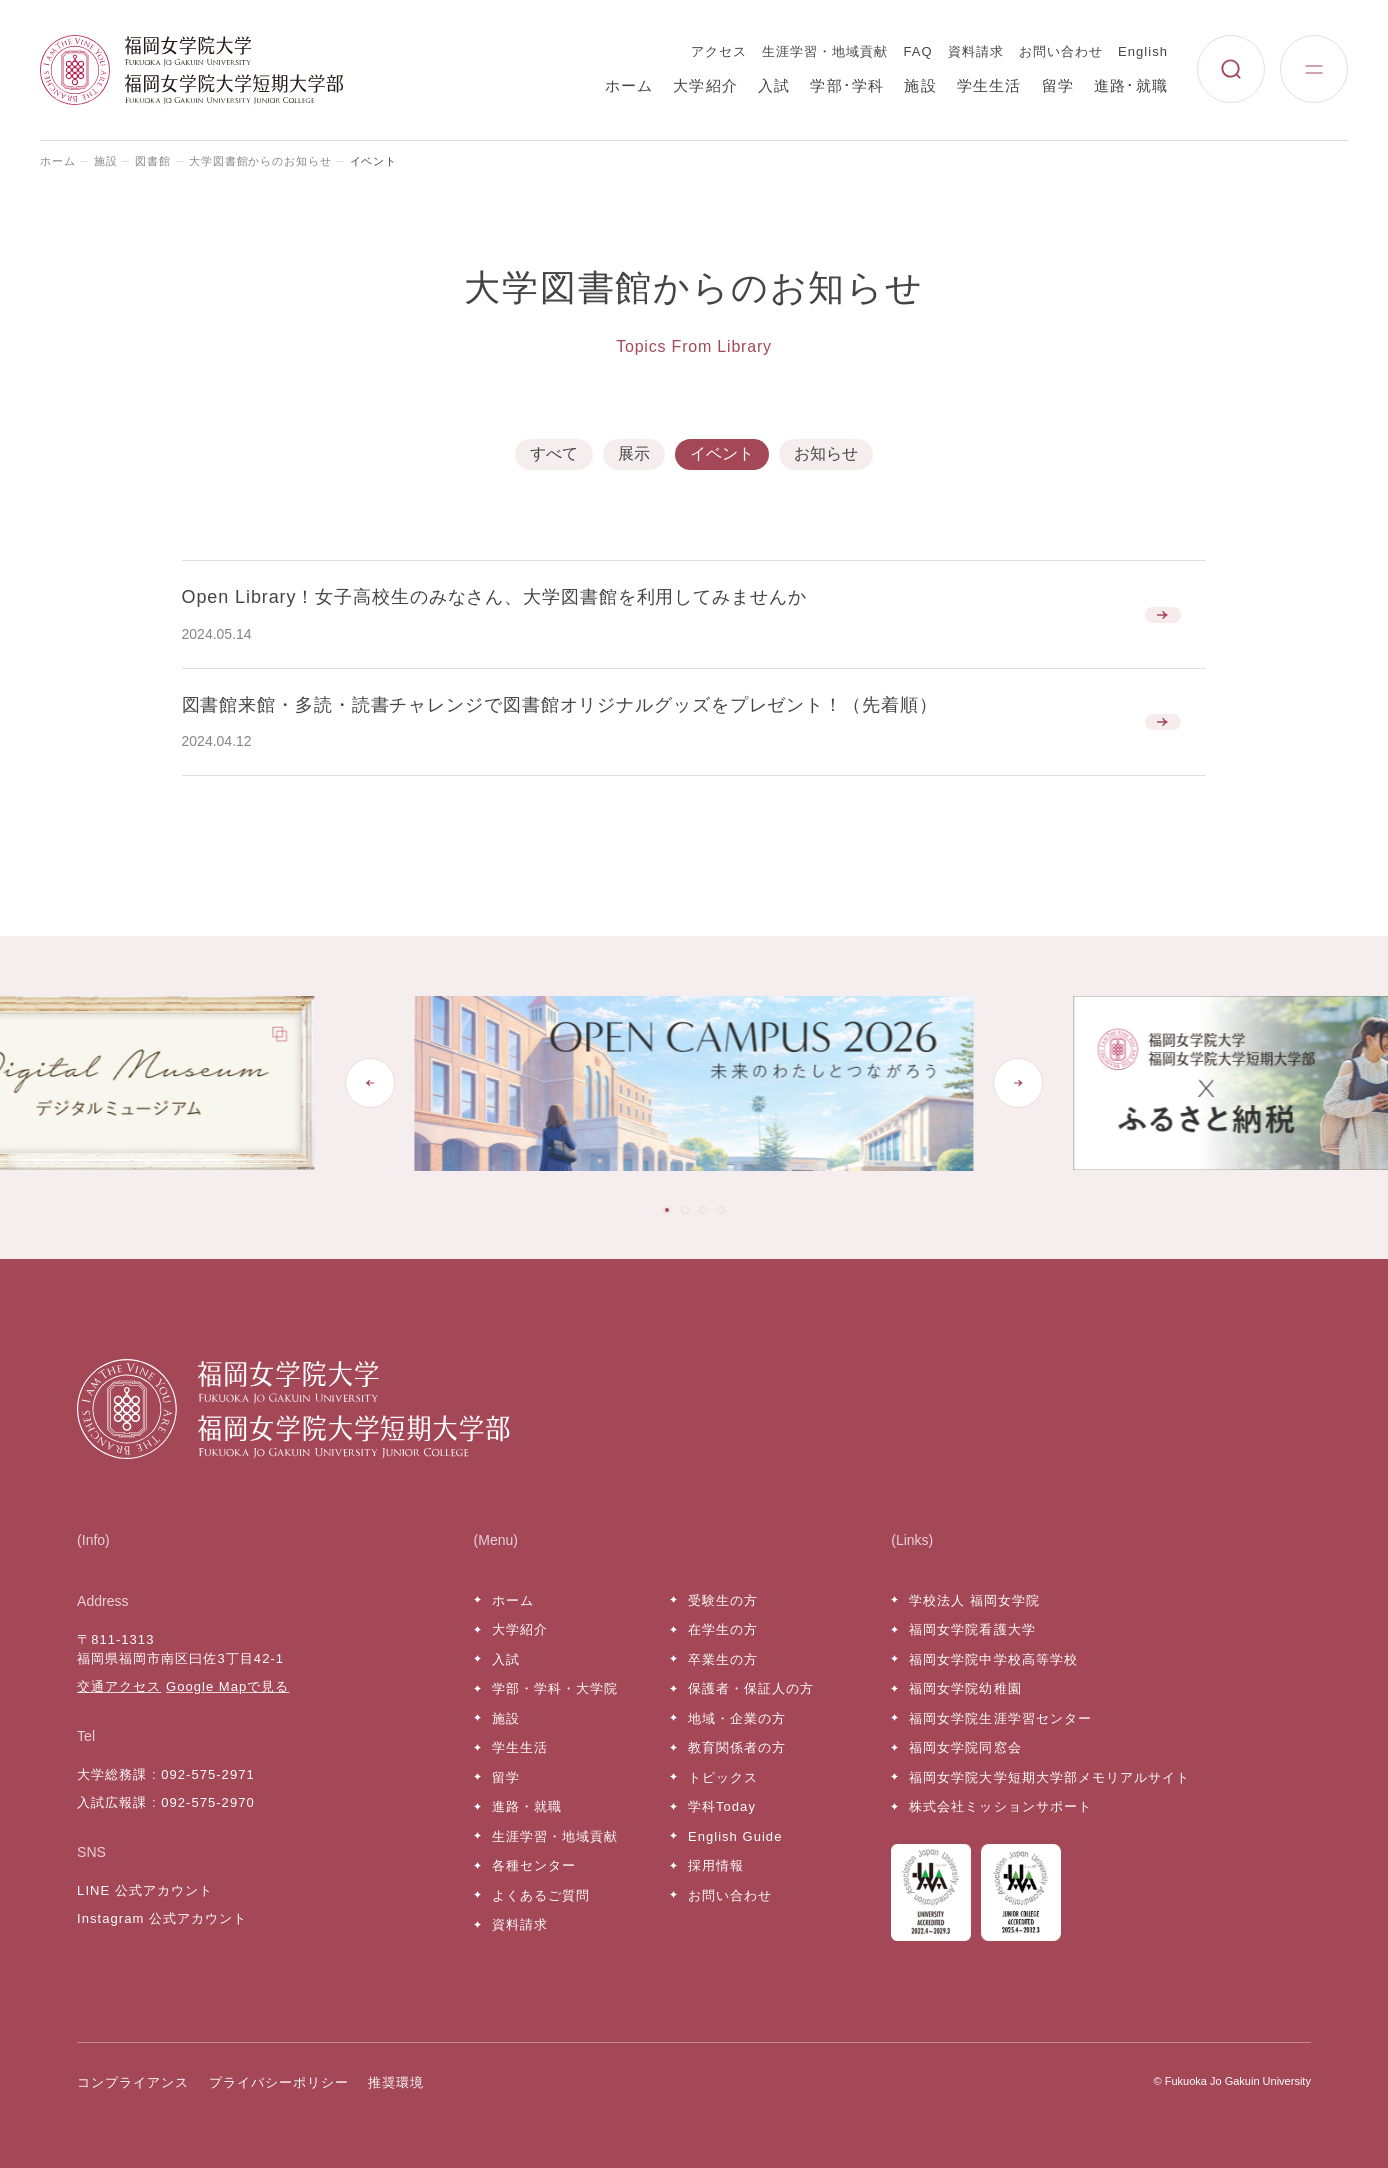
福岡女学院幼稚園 (965, 1688)
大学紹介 (705, 85)
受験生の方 (723, 1600)
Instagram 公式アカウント (162, 1918)
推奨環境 (396, 2082)
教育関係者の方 (737, 1747)
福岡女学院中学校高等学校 (993, 1659)
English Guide (735, 1836)
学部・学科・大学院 (555, 1688)
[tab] (667, 1210)
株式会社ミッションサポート (1000, 1806)
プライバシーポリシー (279, 2082)
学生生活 (989, 85)
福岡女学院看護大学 (972, 1629)
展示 (634, 453)
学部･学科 (847, 85)
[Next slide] (1018, 1083)
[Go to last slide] (370, 1083)
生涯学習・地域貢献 (825, 51)
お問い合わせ (1061, 51)
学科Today (722, 1806)
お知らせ (826, 453)
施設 (920, 85)
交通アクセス (119, 1686)
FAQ (918, 51)
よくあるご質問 (541, 1895)
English (1143, 51)
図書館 (153, 161)
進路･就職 (1131, 85)
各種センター (534, 1865)
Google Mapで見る (227, 1686)
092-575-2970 (207, 1802)
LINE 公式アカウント (145, 1890)
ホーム (629, 85)
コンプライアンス (133, 2082)
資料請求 (976, 51)
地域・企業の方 (737, 1718)
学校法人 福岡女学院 (974, 1600)
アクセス (719, 51)
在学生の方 (723, 1629)
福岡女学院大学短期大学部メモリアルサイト (1049, 1777)
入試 (774, 85)
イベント (722, 453)
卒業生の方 (723, 1659)
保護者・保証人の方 (751, 1688)
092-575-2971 (207, 1774)
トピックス (723, 1777)
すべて (554, 453)
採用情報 (716, 1865)
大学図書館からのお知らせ (260, 161)
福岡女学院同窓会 (965, 1747)
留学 (1058, 85)
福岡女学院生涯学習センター (1000, 1718)
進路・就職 (527, 1806)
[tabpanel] (714, 1083)
